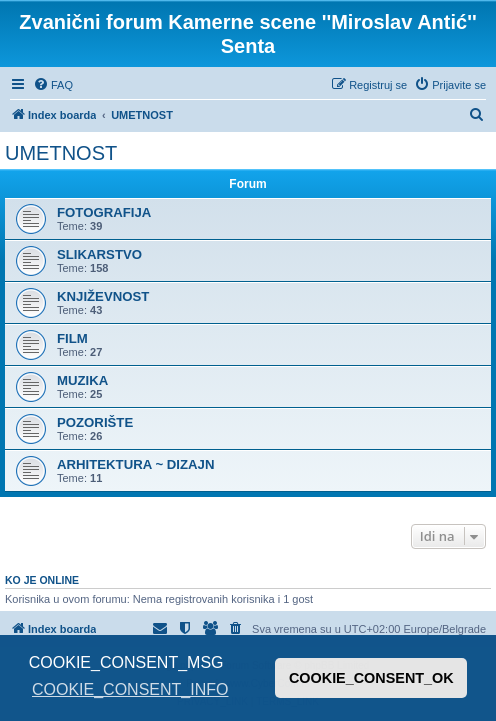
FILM (72, 338)
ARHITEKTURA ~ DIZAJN (135, 464)
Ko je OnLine (42, 580)
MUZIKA (82, 380)
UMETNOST (61, 153)
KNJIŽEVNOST (103, 296)
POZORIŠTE (95, 422)
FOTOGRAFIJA (104, 212)
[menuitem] (53, 85)
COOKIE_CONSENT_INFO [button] (130, 689)
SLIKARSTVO (99, 254)
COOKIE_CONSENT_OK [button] (371, 678)
